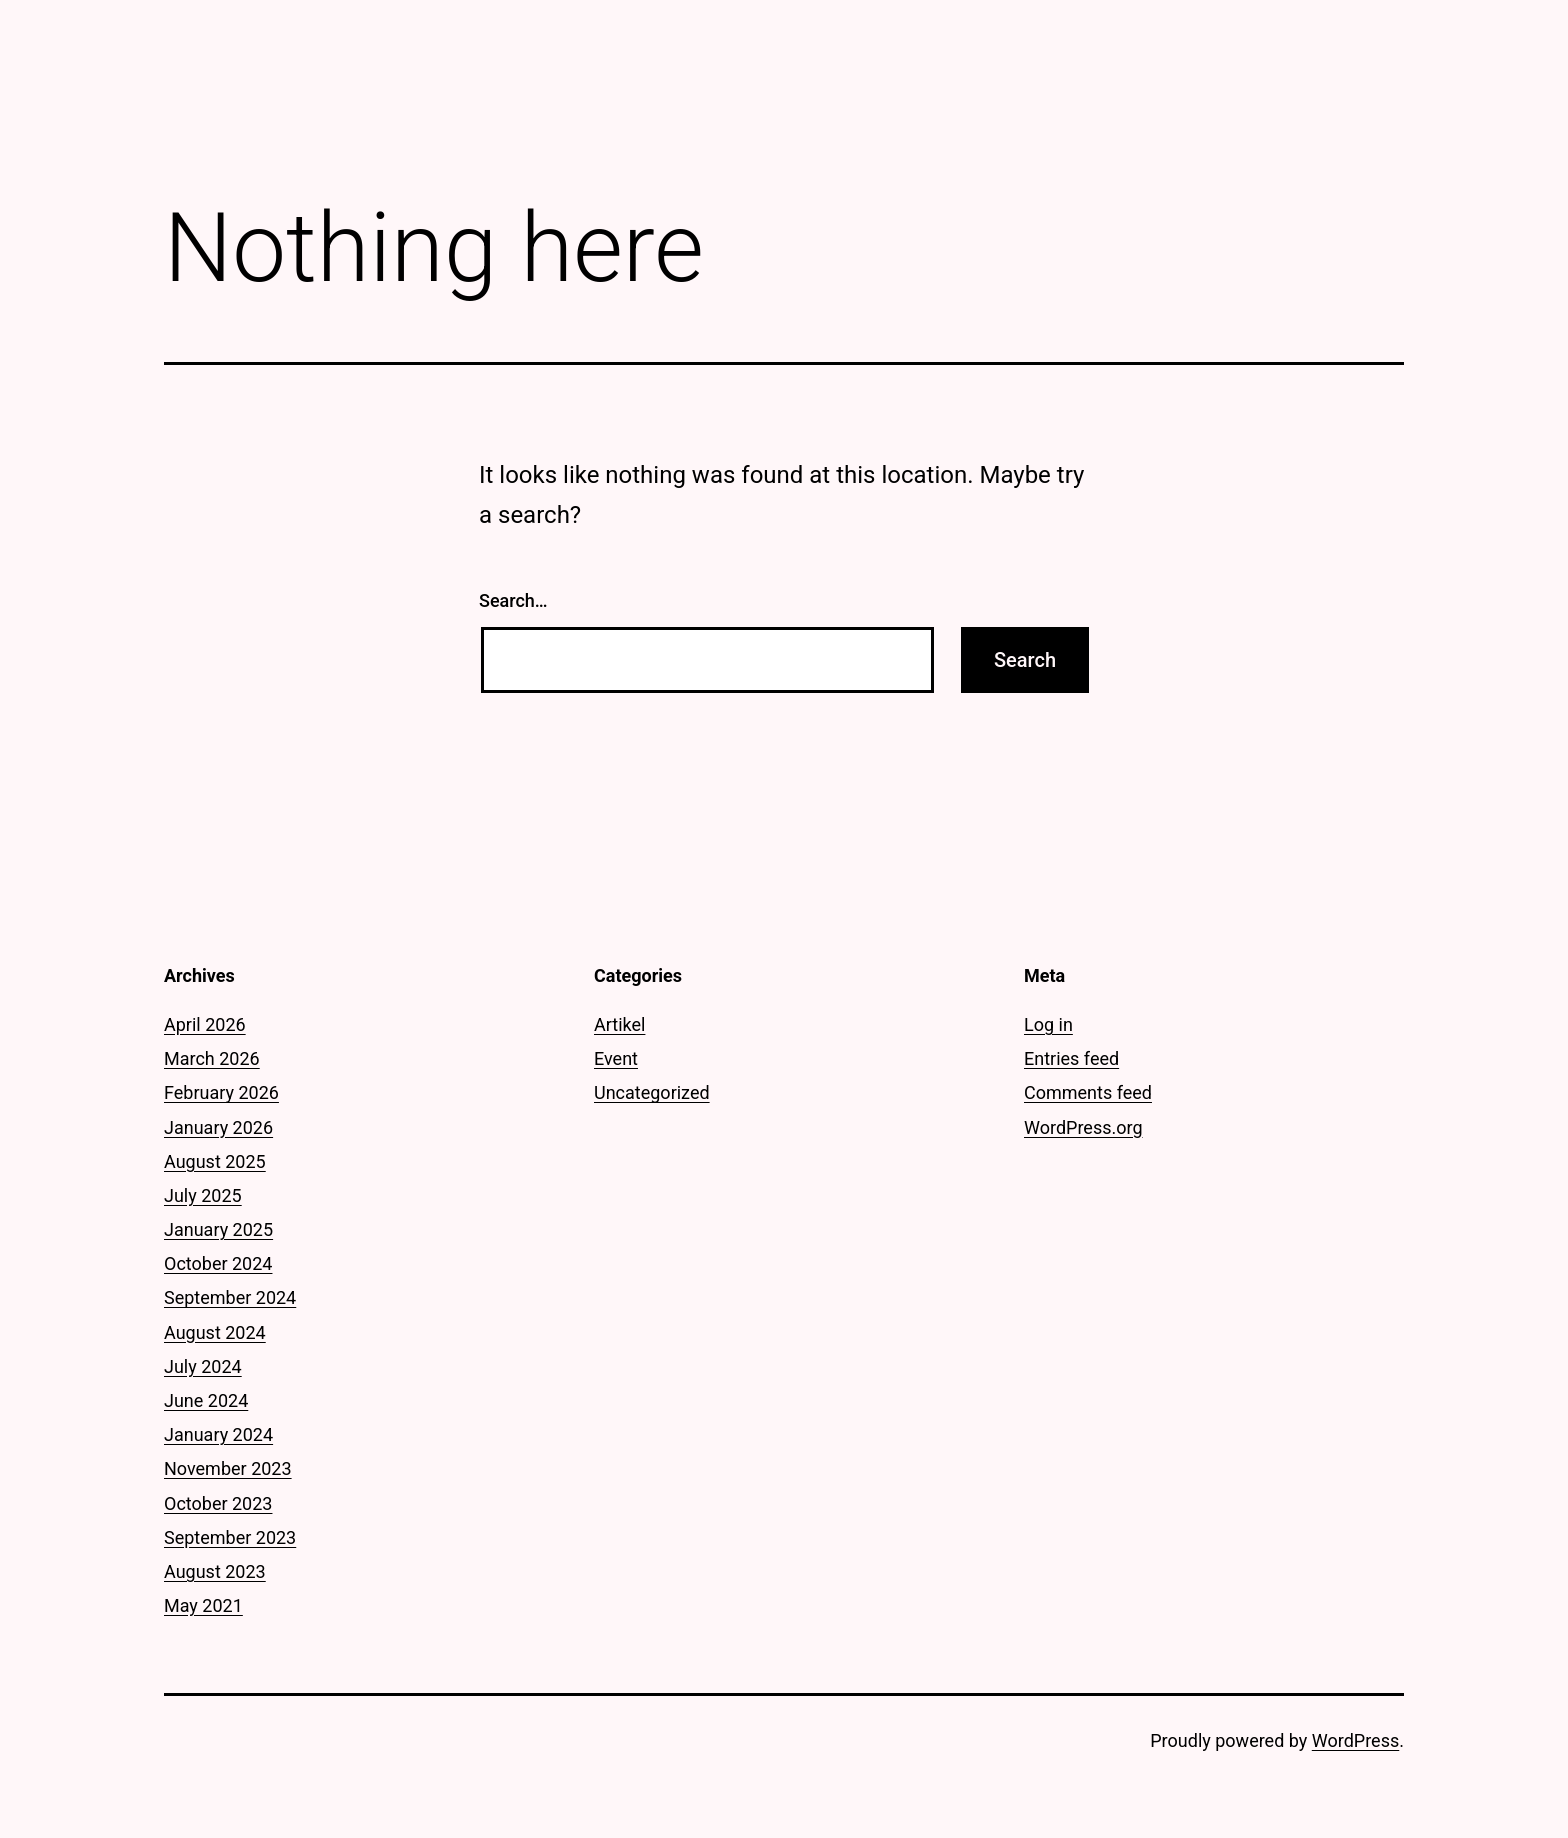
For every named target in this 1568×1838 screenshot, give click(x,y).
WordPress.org (1083, 1127)
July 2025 (203, 1195)
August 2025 (215, 1161)
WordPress (1355, 1740)
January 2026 (218, 1127)
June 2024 (206, 1400)
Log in (1048, 1024)
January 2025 (218, 1229)
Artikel (619, 1024)
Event (616, 1058)
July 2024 (203, 1366)
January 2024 (218, 1434)
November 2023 (228, 1468)
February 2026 (221, 1092)
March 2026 (212, 1058)
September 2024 (230, 1297)
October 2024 (218, 1263)
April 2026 (205, 1024)
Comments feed (1088, 1092)
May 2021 (203, 1605)
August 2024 (215, 1332)
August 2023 (215, 1571)
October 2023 (218, 1503)
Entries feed (1071, 1058)
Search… (513, 600)
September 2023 (230, 1537)
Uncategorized (652, 1092)
